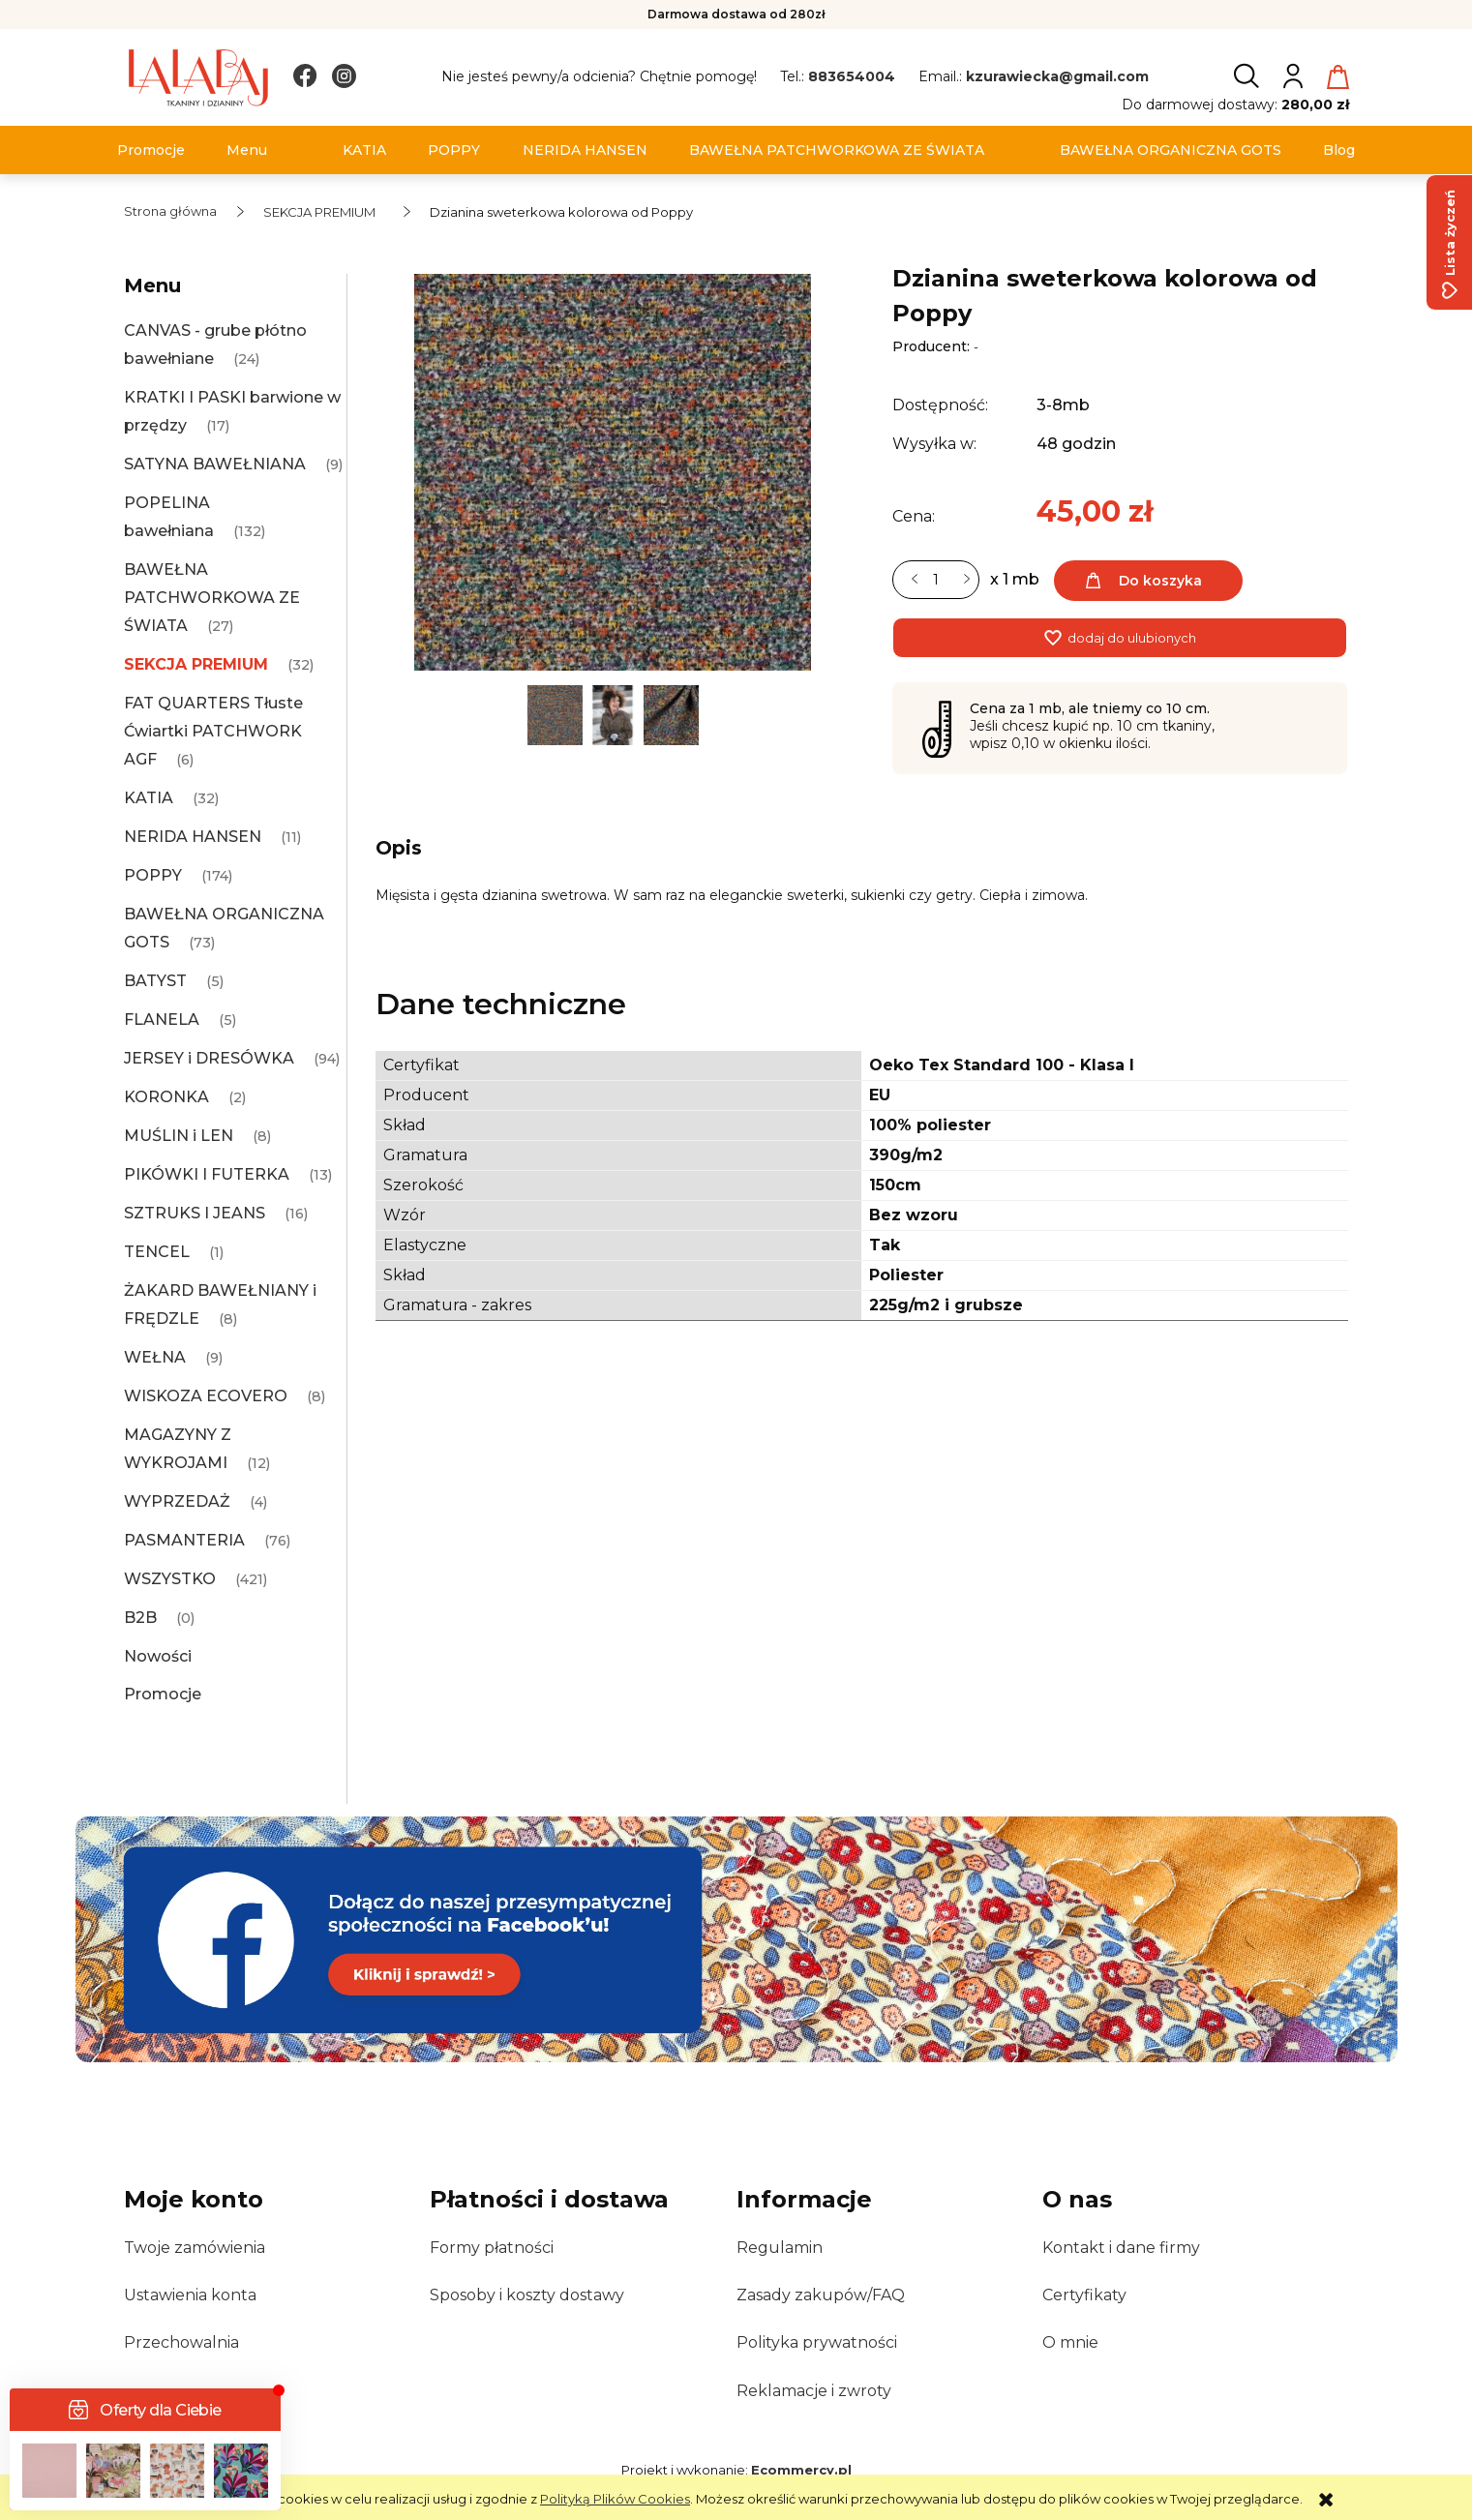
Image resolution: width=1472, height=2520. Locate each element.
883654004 (851, 76)
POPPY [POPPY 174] (153, 875)
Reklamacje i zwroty (813, 2391)
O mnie (1070, 2342)
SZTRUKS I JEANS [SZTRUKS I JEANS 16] (194, 1213)
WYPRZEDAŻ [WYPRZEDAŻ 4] (177, 1501)
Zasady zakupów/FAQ (820, 2295)
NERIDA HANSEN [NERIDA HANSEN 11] (192, 836)
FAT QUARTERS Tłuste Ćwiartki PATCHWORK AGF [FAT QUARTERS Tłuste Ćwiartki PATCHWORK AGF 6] (213, 731)
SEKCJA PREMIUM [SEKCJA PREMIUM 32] (196, 664)
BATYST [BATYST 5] (155, 981)
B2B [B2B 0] (140, 1617)
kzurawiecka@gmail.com (1057, 76)
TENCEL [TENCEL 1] (157, 1252)
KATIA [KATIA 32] (148, 798)
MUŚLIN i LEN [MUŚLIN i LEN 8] (178, 1135)
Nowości (158, 1656)
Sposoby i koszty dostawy (527, 2295)
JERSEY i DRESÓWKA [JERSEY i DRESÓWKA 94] (209, 1058)
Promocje (162, 1694)
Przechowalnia (181, 2342)
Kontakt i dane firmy (1121, 2247)
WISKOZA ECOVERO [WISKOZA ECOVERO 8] (205, 1396)
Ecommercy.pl (801, 2469)
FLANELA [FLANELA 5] (161, 1019)
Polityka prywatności (816, 2342)
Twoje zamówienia (194, 2247)
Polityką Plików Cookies (615, 2498)
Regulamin (779, 2247)
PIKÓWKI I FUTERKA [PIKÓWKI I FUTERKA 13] (206, 1174)
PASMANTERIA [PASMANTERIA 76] (184, 1540)
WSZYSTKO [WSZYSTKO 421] (170, 1579)
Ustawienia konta (190, 2295)
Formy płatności (492, 2247)
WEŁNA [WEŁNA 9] (155, 1357)
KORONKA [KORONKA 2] (166, 1097)
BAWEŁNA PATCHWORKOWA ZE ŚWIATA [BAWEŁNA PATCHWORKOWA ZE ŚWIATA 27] (212, 597)
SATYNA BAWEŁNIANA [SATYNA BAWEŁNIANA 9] (215, 464)
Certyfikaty (1084, 2295)
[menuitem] (151, 150)
